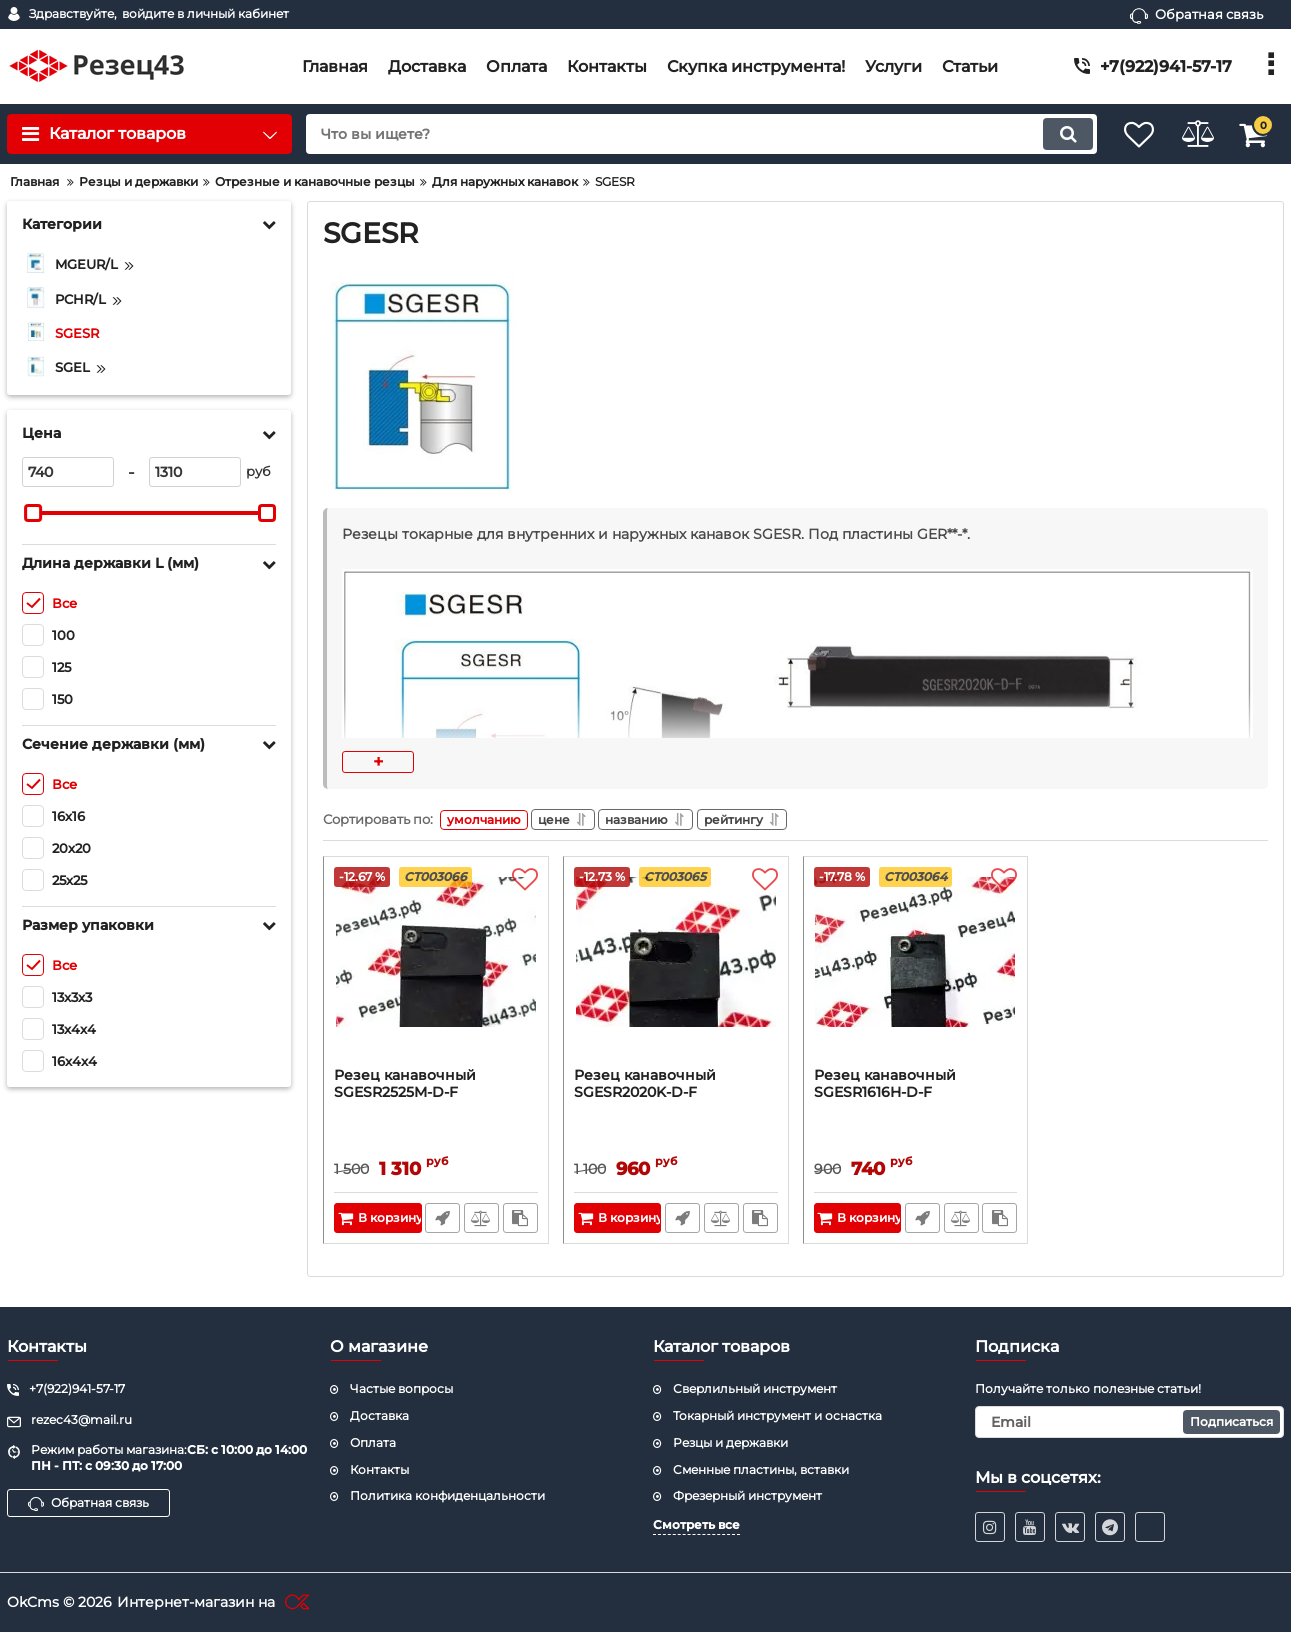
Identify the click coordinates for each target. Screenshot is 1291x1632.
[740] (68, 472)
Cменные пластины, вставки (761, 1468)
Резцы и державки (730, 1441)
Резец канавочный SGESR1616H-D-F (885, 1088)
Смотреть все (696, 1524)
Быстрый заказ (440, 1222)
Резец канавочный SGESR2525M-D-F (405, 1088)
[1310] (195, 472)
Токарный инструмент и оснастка (777, 1414)
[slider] (33, 513)
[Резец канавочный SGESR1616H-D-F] (916, 971)
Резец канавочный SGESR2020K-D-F (645, 1088)
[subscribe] (1129, 1421)
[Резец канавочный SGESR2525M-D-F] (436, 971)
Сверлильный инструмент (755, 1388)
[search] (683, 134)
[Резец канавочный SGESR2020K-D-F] (676, 971)
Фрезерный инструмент (747, 1495)
